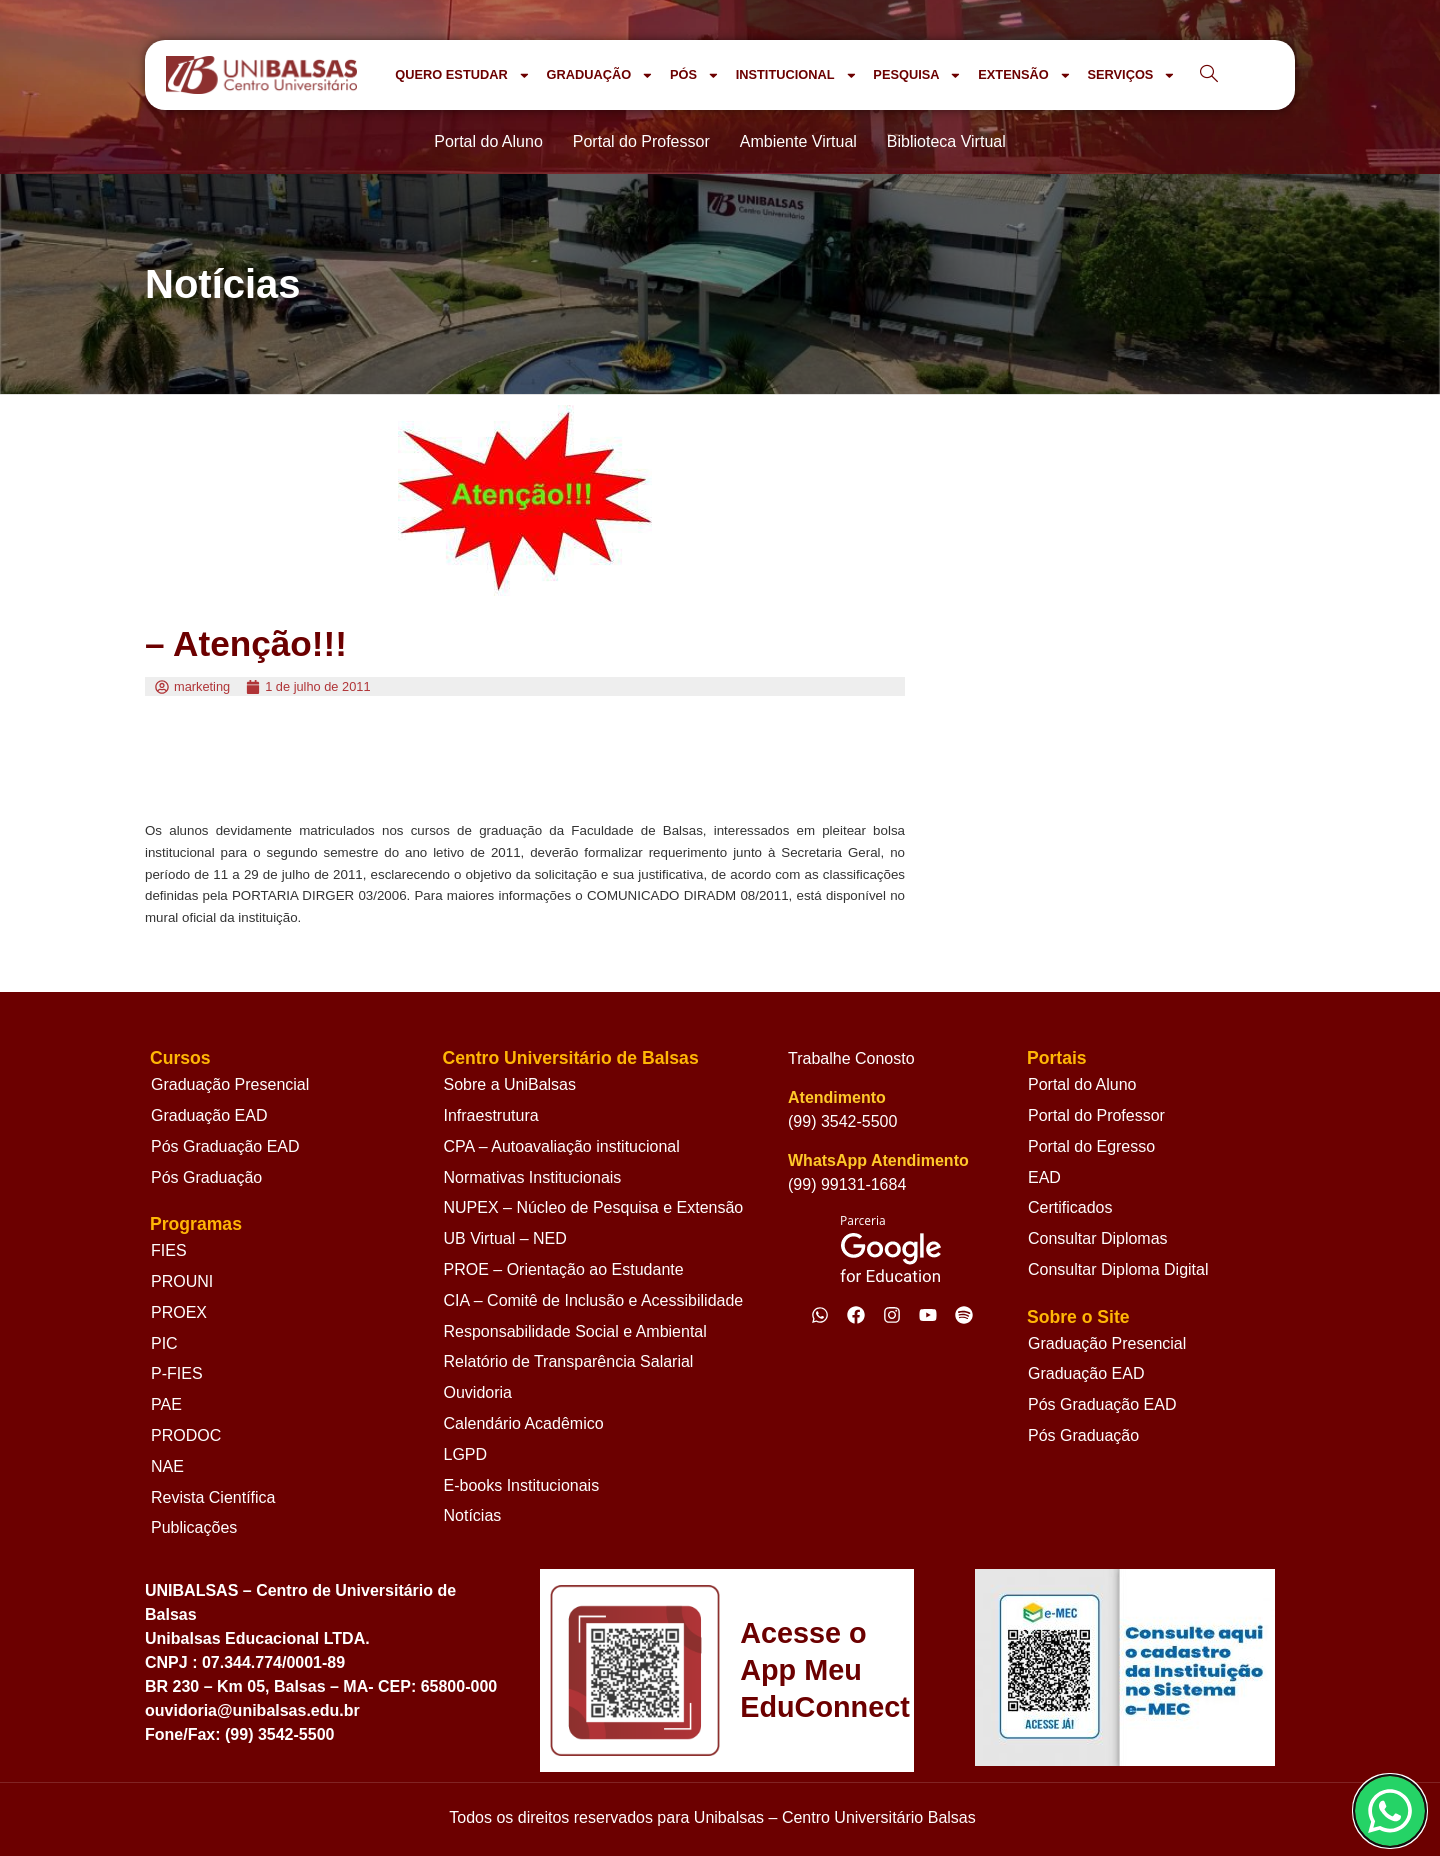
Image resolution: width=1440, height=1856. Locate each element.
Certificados (1070, 1207)
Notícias (473, 1515)
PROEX (179, 1312)
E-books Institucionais (522, 1485)
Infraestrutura (491, 1115)
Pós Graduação (206, 1177)
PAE (166, 1404)
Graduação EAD (209, 1115)
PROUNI (182, 1281)
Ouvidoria (478, 1392)
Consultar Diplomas (1098, 1238)
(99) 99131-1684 (847, 1184)
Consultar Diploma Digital (1118, 1269)
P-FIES (177, 1373)
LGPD (466, 1454)
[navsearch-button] (1209, 75)
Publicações (194, 1527)
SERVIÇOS (1131, 75)
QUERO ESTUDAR (462, 75)
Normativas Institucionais (533, 1177)
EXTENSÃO (1024, 75)
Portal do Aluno (1082, 1084)
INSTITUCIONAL (797, 75)
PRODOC (186, 1435)
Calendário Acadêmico (524, 1423)
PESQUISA (917, 75)
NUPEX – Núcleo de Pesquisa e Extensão (594, 1207)
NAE (167, 1466)
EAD (1044, 1177)
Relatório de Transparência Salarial (569, 1361)
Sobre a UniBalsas (510, 1084)
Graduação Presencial (230, 1084)
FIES (169, 1250)
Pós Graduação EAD (225, 1146)
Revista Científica (213, 1497)
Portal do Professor (1096, 1115)
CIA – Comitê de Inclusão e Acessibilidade (594, 1300)
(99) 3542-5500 (842, 1121)
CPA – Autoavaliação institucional (562, 1146)
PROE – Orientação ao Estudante (564, 1269)
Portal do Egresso (1091, 1146)
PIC (164, 1343)
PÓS (695, 75)
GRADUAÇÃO (599, 75)
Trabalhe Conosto (851, 1058)
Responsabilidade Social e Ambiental (575, 1331)
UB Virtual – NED (505, 1238)
